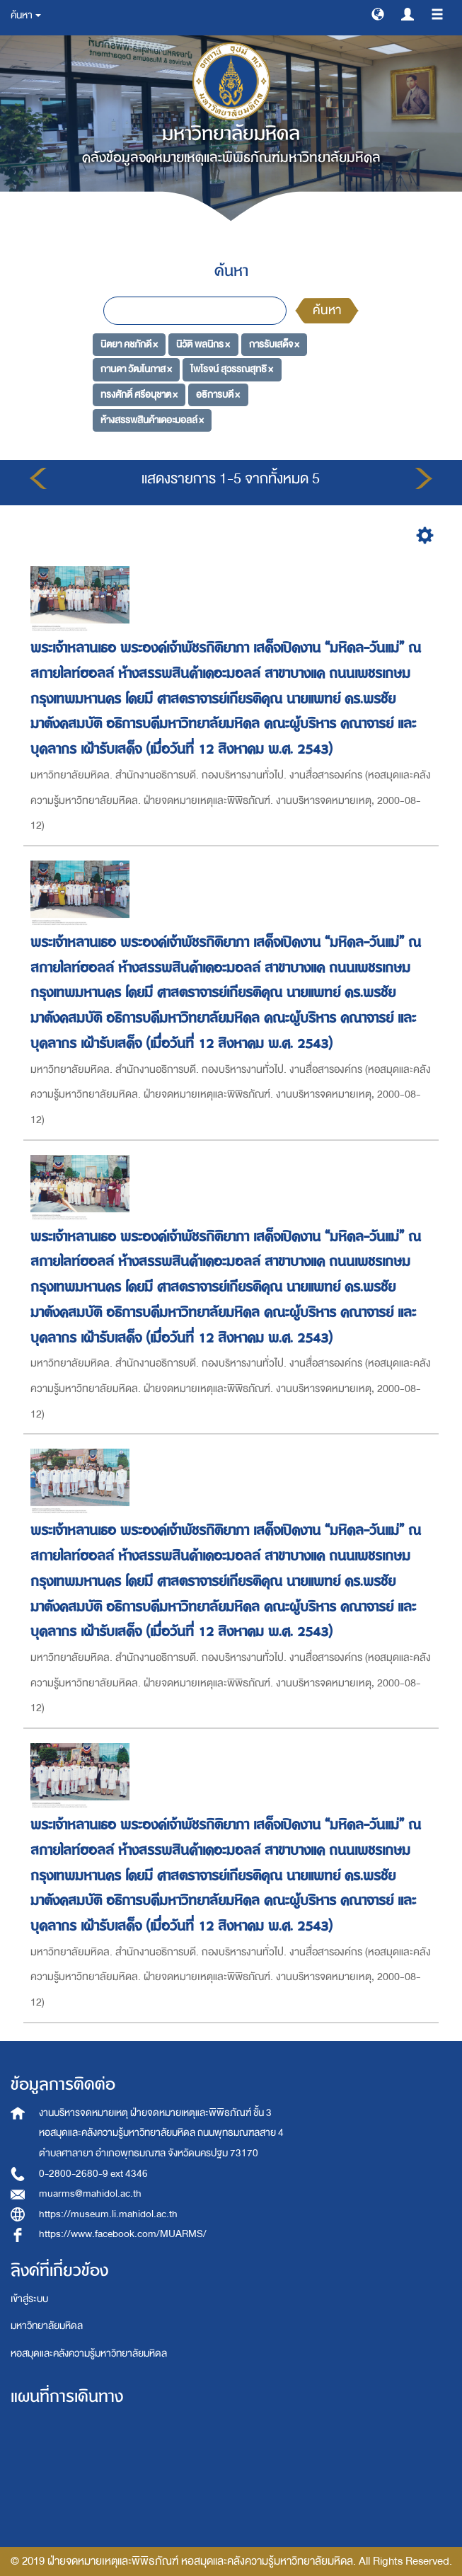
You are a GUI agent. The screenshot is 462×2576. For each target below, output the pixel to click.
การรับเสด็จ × (274, 343)
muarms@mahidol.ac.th (90, 2193)
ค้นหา (327, 310)
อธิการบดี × (218, 394)
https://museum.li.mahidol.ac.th (108, 2214)
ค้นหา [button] (26, 15)
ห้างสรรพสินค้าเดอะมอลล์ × (152, 419)
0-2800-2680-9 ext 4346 (93, 2174)
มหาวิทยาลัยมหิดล (47, 2326)
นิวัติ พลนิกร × (203, 343)
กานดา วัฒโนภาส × (136, 369)
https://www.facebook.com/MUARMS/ (123, 2234)
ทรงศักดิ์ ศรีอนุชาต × (139, 394)
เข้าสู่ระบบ (29, 2299)
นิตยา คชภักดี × (129, 343)
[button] (378, 13)
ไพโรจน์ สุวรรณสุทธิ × (231, 369)
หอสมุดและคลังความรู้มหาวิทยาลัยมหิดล (89, 2353)
